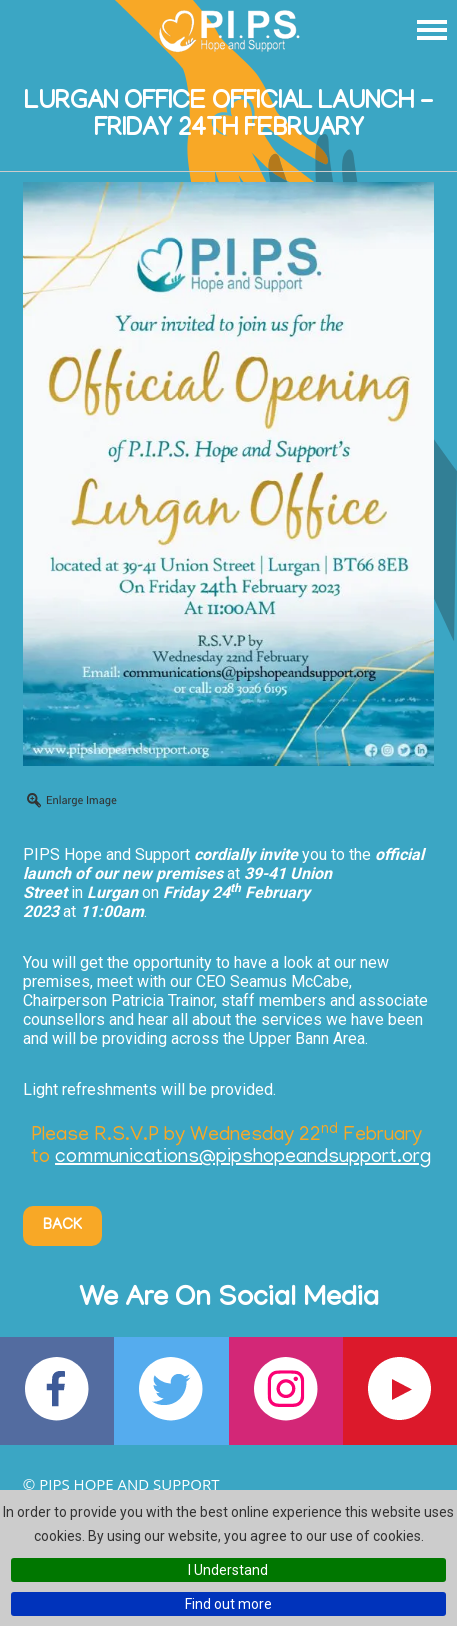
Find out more (228, 1604)
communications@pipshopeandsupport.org (243, 1158)
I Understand (228, 1570)
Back (62, 1226)
